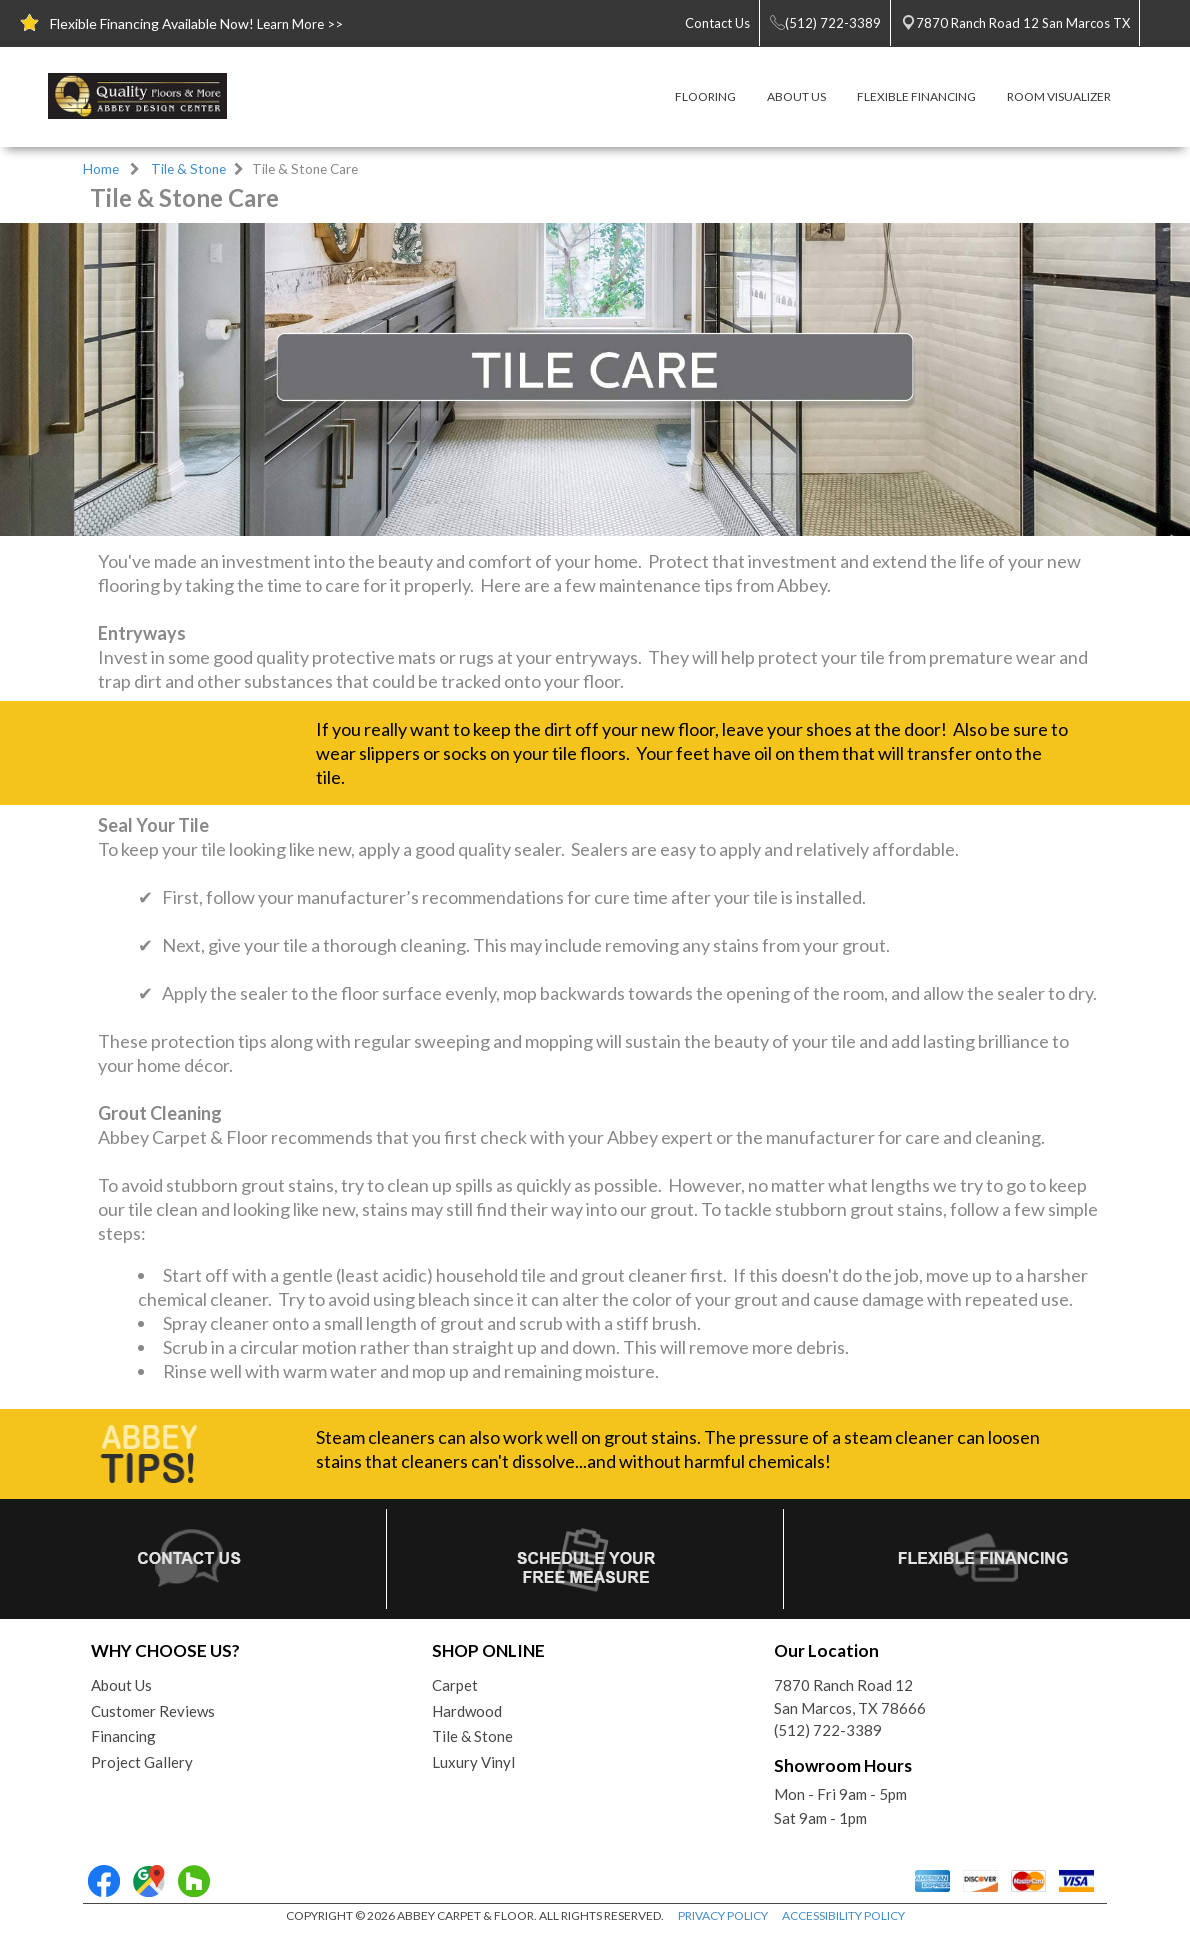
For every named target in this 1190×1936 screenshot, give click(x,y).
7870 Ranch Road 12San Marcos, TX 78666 (850, 1696)
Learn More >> (300, 24)
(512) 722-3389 (828, 1730)
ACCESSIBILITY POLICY (843, 1915)
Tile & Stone (188, 169)
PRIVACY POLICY (723, 1915)
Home (101, 169)
